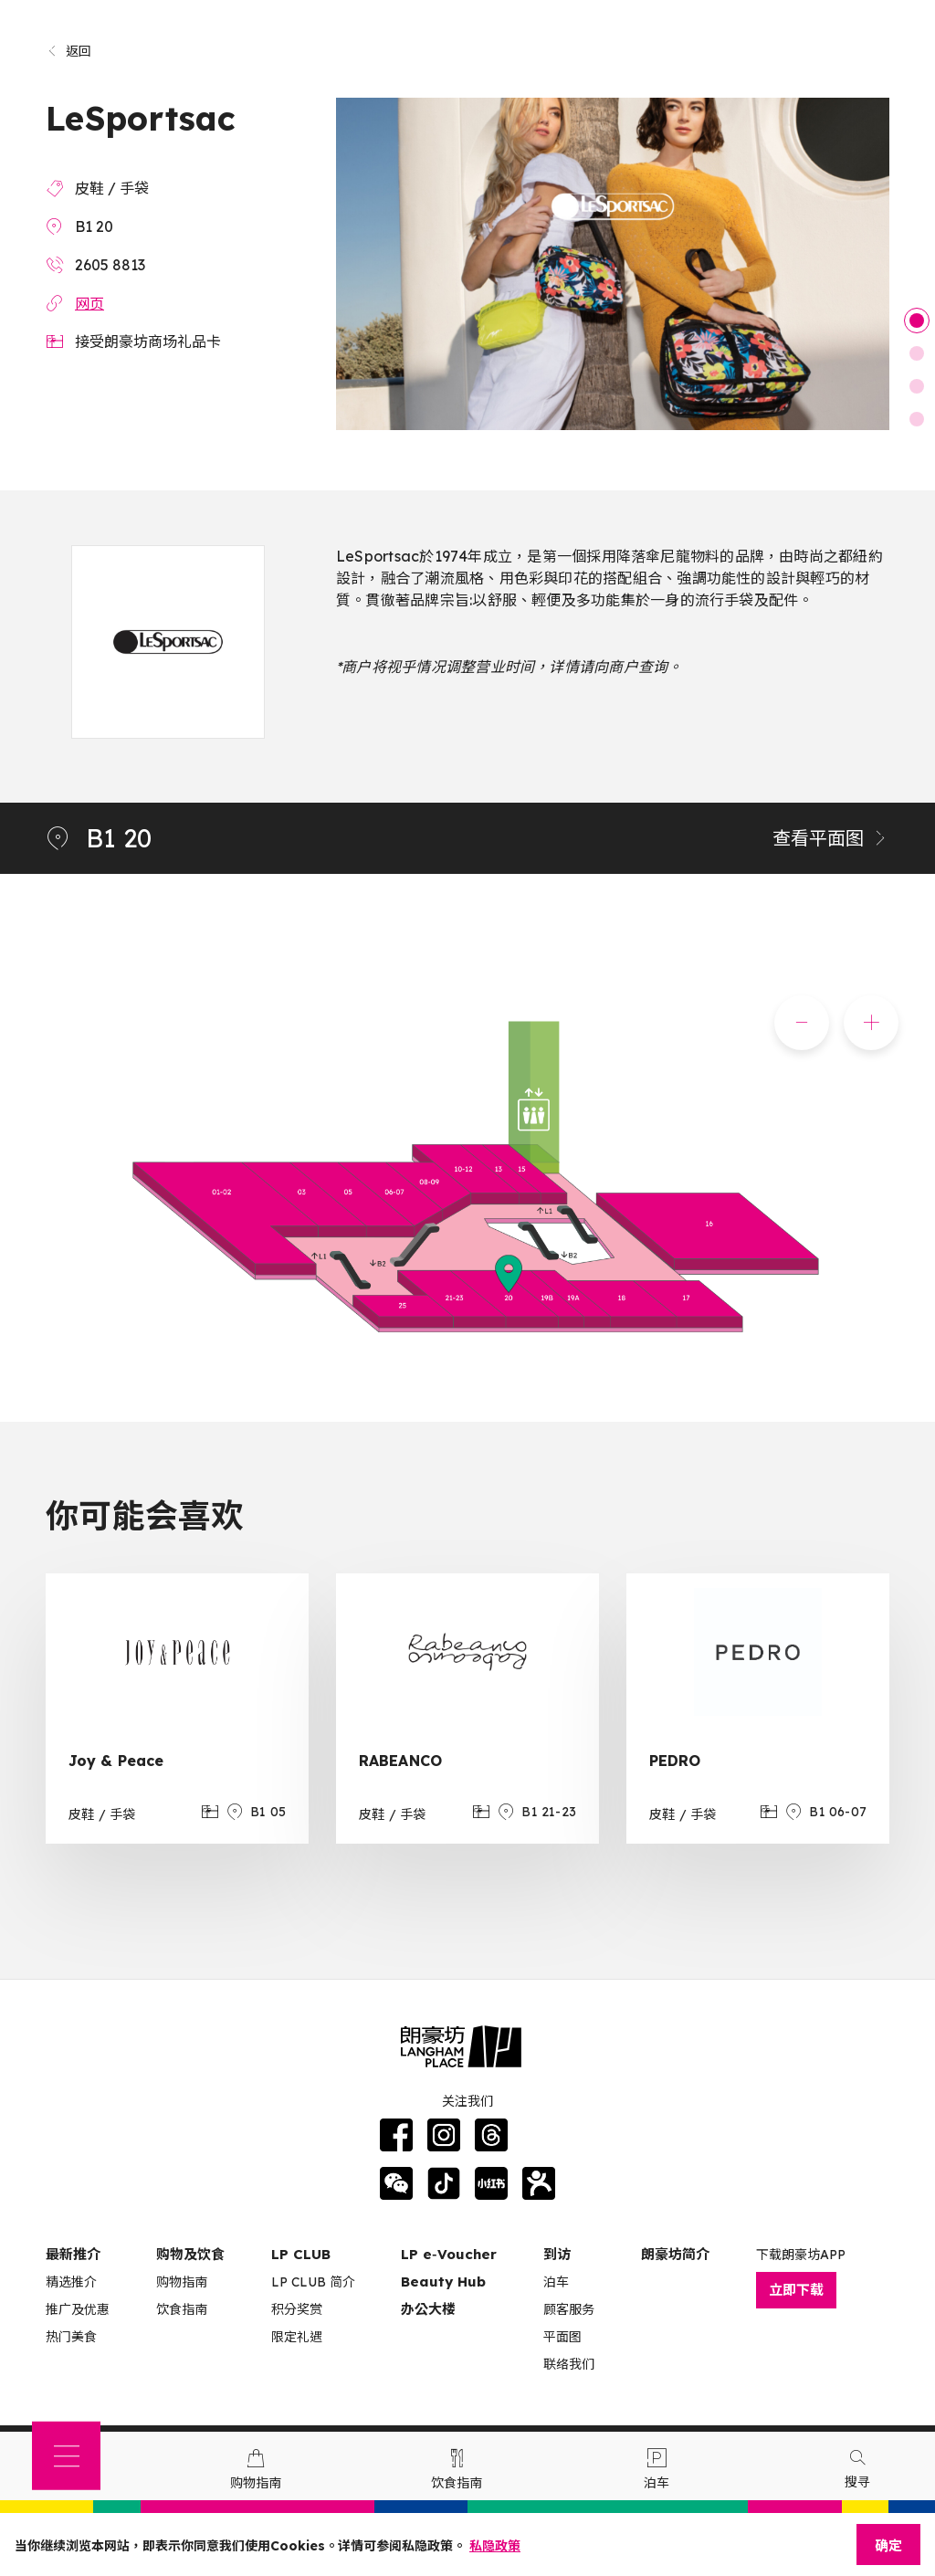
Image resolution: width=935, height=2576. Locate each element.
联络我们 (568, 2364)
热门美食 (71, 2337)
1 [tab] (917, 320)
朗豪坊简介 (675, 2254)
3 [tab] (917, 386)
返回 (69, 51)
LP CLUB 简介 (313, 2282)
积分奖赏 (296, 2309)
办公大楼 (428, 2309)
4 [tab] (917, 419)
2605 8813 (110, 265)
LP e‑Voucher (449, 2254)
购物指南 (181, 2282)
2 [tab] (917, 353)
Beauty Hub (443, 2281)
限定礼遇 (296, 2337)
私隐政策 (494, 2546)
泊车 (556, 2282)
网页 (89, 303)
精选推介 (71, 2282)
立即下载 (796, 2289)
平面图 (562, 2337)
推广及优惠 (78, 2309)
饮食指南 (181, 2309)
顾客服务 (568, 2309)
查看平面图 (830, 837)
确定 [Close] (888, 2545)
